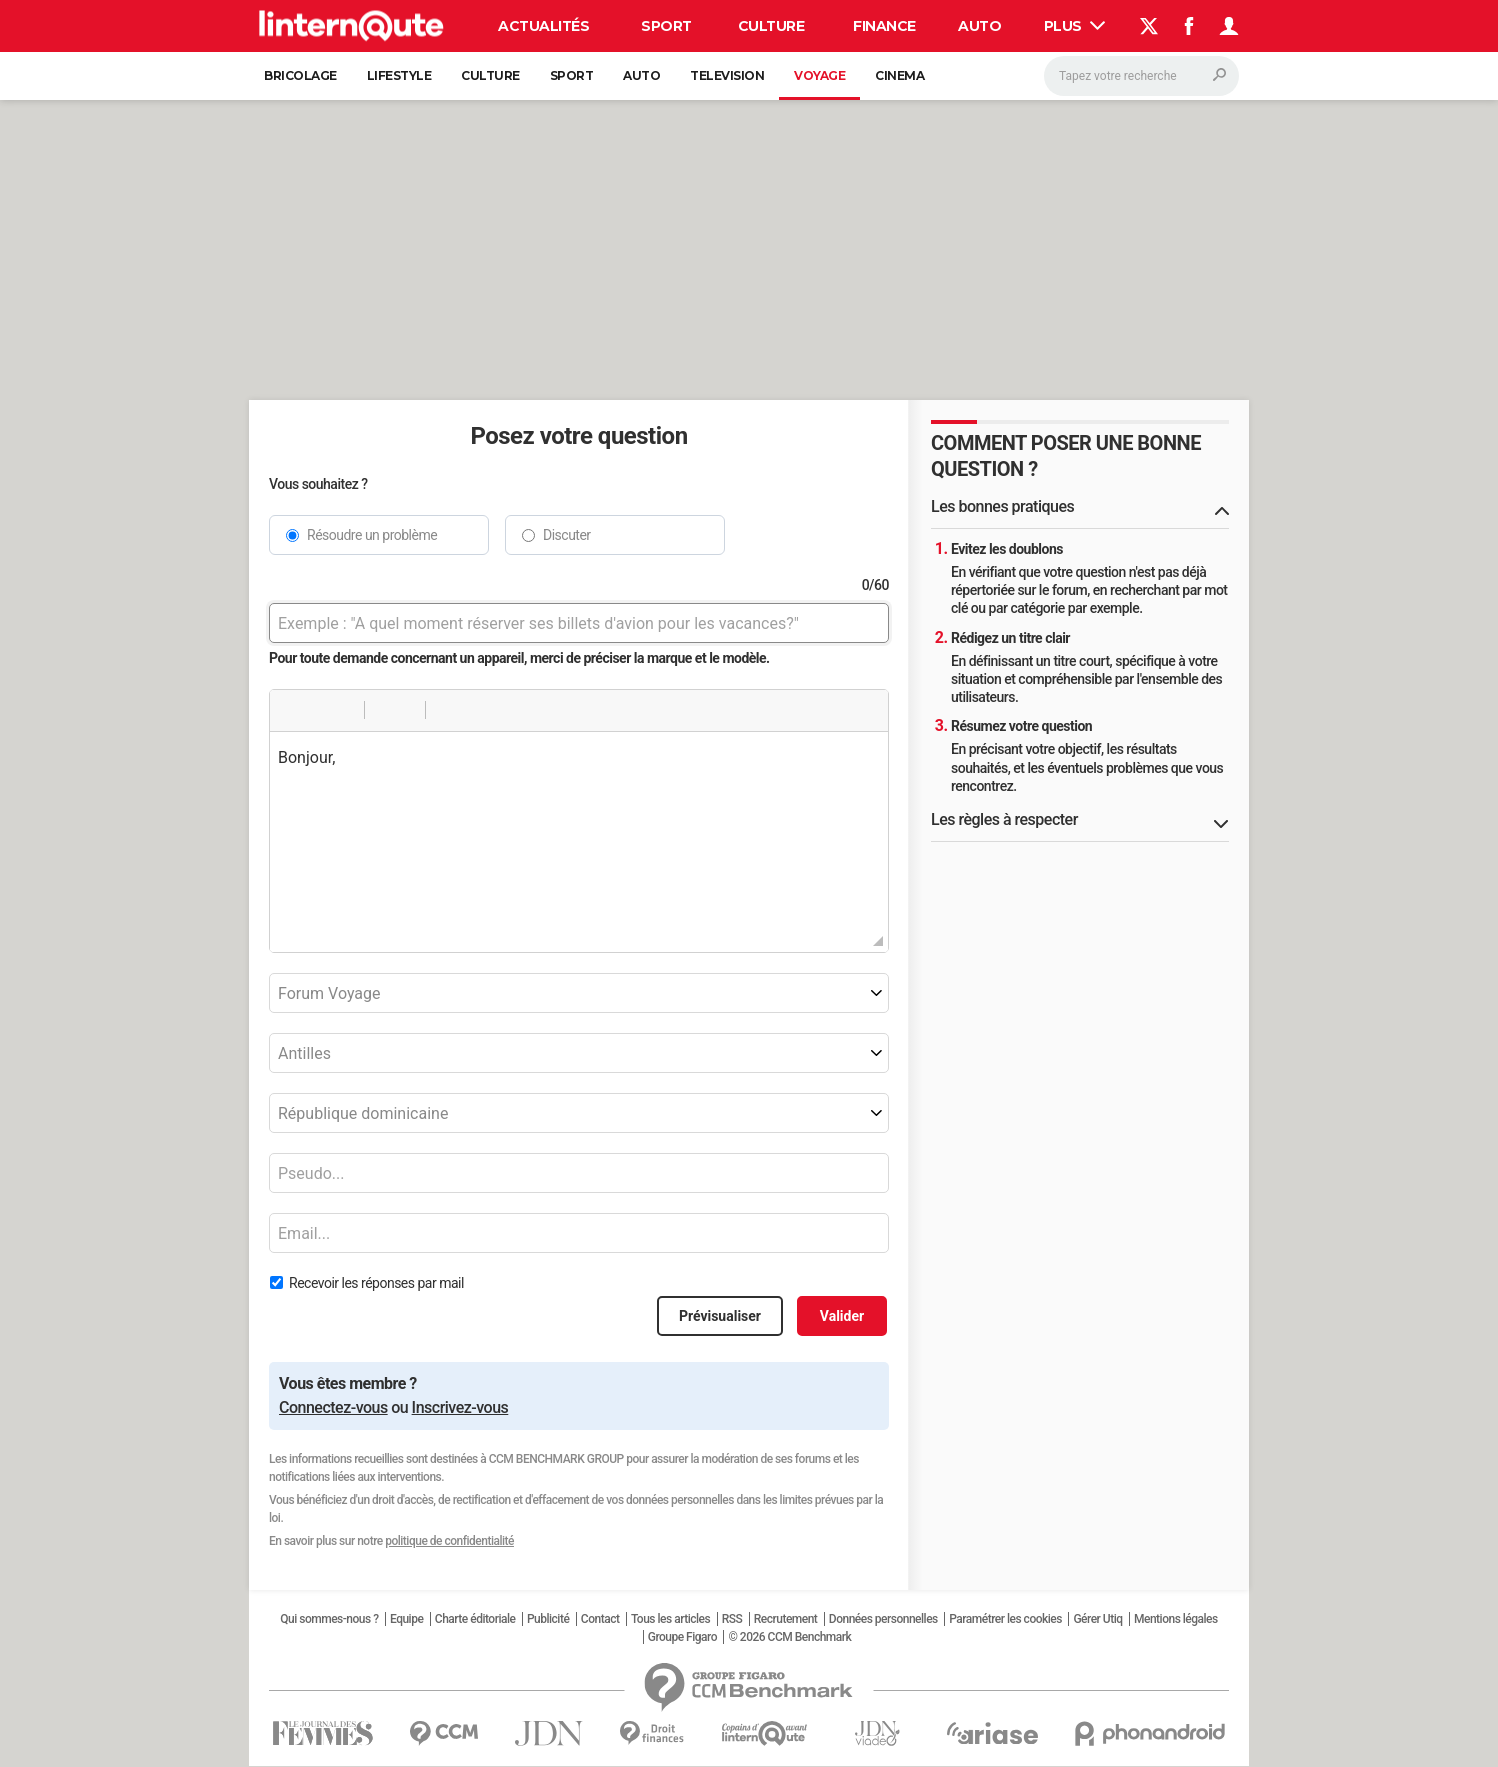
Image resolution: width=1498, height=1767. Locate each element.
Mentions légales (1176, 1619)
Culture (771, 26)
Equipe (406, 1619)
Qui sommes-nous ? (329, 1619)
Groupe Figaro (682, 1637)
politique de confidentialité (449, 1541)
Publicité (548, 1619)
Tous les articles (670, 1619)
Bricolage (300, 75)
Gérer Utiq (1097, 1619)
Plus (1075, 26)
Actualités (543, 26)
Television (727, 75)
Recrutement (786, 1619)
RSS (732, 1619)
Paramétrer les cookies (1005, 1619)
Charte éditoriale (475, 1619)
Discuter (567, 535)
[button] (292, 710)
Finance (884, 26)
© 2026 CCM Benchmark (789, 1637)
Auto (979, 26)
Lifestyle (399, 75)
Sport (666, 26)
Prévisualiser (720, 1316)
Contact (600, 1619)
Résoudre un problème (372, 535)
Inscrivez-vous (460, 1407)
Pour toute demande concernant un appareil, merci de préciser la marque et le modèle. (519, 658)
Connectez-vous (333, 1407)
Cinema (899, 75)
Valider (842, 1316)
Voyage (819, 75)
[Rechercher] (1141, 76)
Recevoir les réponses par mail (376, 1283)
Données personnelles (883, 1619)
